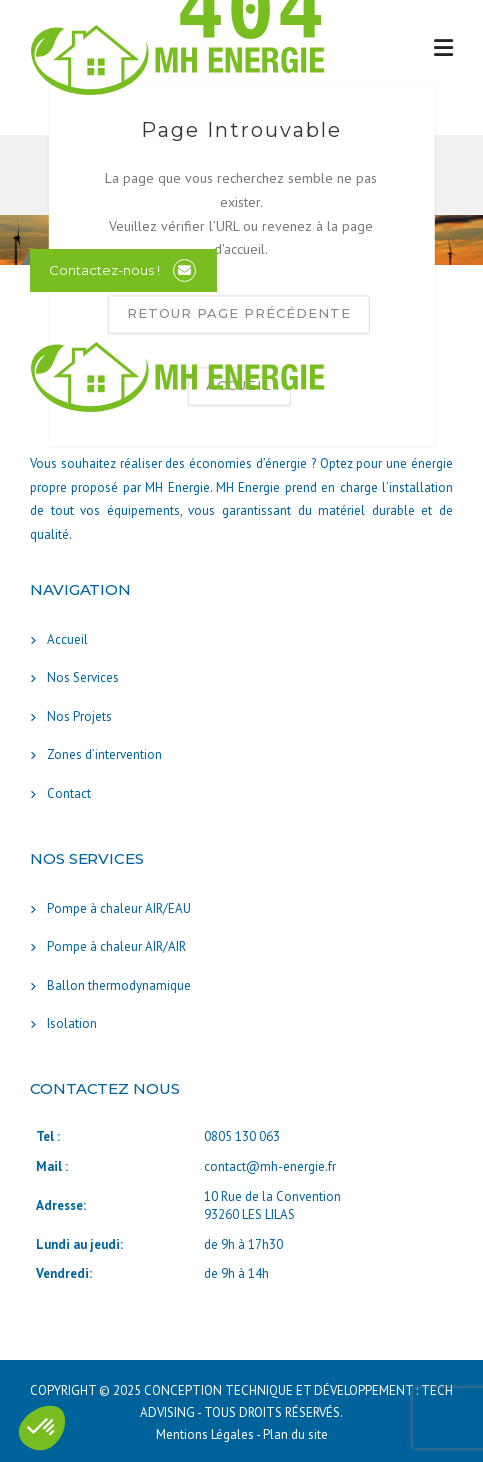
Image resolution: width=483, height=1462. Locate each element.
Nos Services (83, 677)
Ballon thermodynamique (119, 985)
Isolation (72, 1023)
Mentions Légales (206, 1434)
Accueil (67, 639)
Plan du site (295, 1434)
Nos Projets (79, 716)
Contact (69, 793)
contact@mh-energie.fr (270, 1166)
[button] (42, 1428)
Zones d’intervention (104, 754)
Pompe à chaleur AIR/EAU (119, 908)
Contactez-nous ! (104, 270)
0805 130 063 (242, 1136)
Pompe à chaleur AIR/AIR (116, 946)
